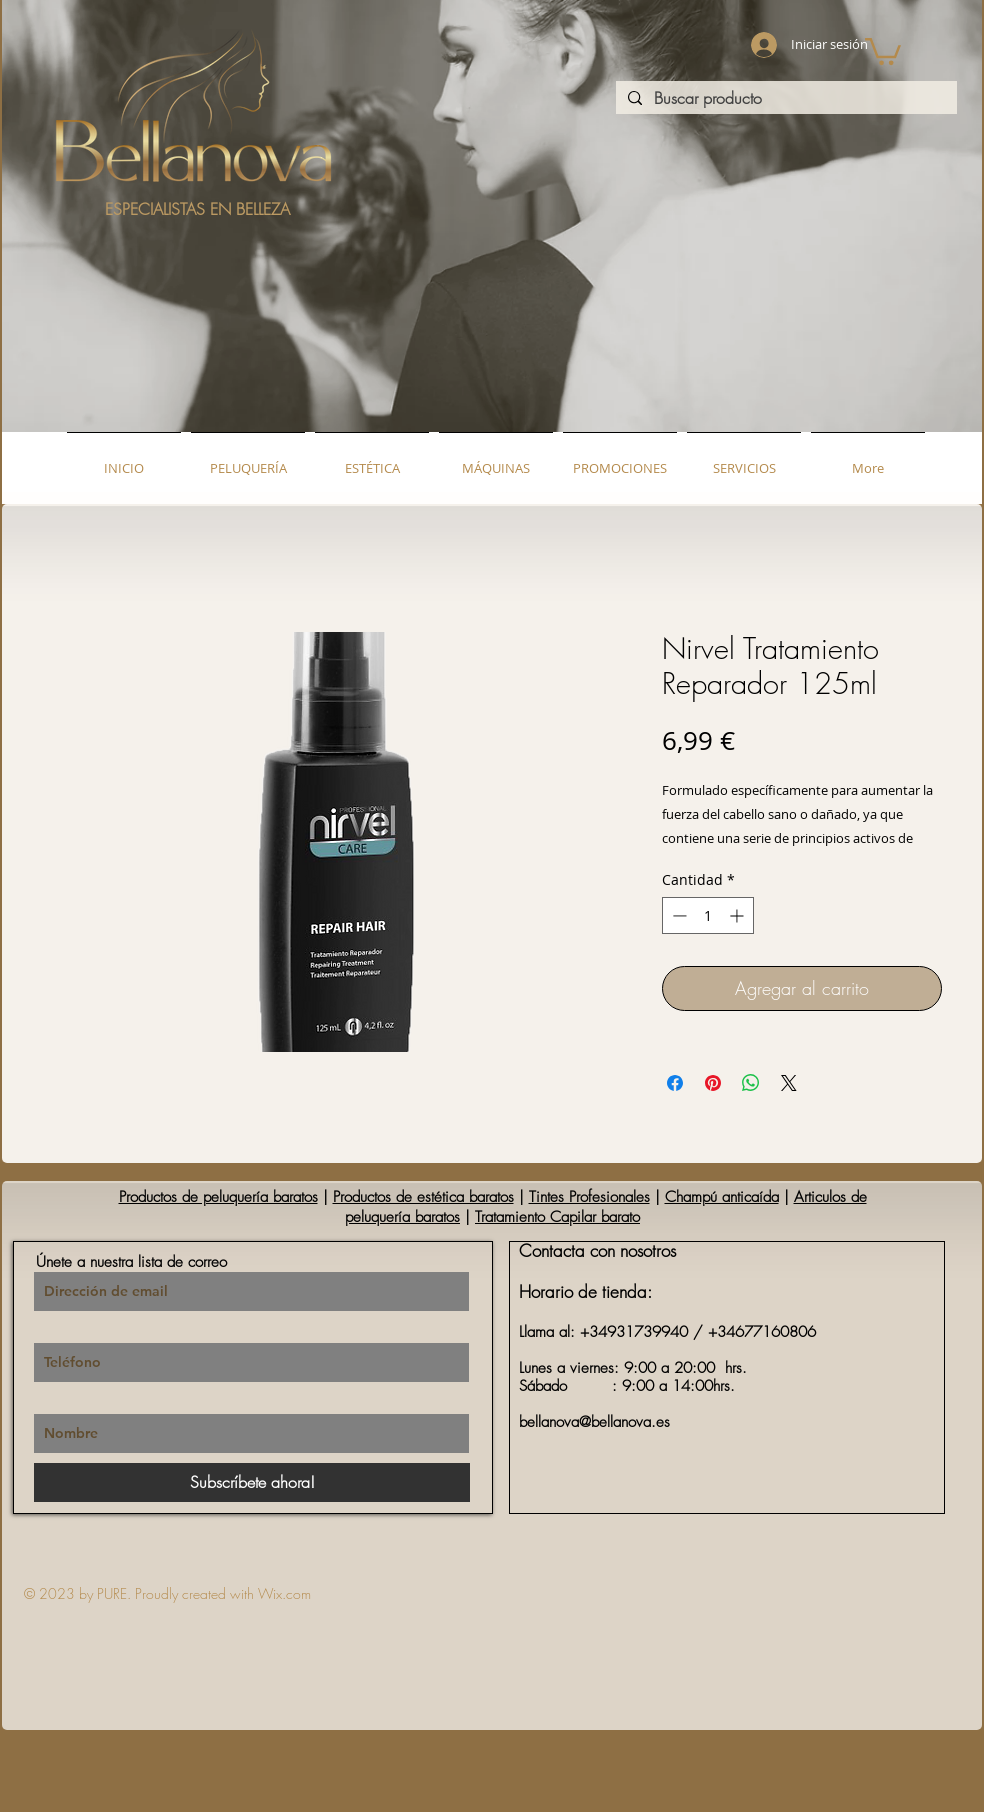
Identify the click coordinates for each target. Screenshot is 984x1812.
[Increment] (738, 915)
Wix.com (284, 1593)
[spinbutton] (708, 915)
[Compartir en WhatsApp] (751, 1083)
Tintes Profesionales (589, 1197)
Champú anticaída (722, 1197)
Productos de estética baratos (423, 1197)
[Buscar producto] (784, 98)
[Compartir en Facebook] (675, 1083)
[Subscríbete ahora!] (252, 1482)
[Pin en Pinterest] (713, 1083)
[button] (883, 50)
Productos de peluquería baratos (218, 1197)
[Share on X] (789, 1083)
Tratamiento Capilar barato (557, 1217)
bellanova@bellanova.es (594, 1422)
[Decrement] (677, 915)
